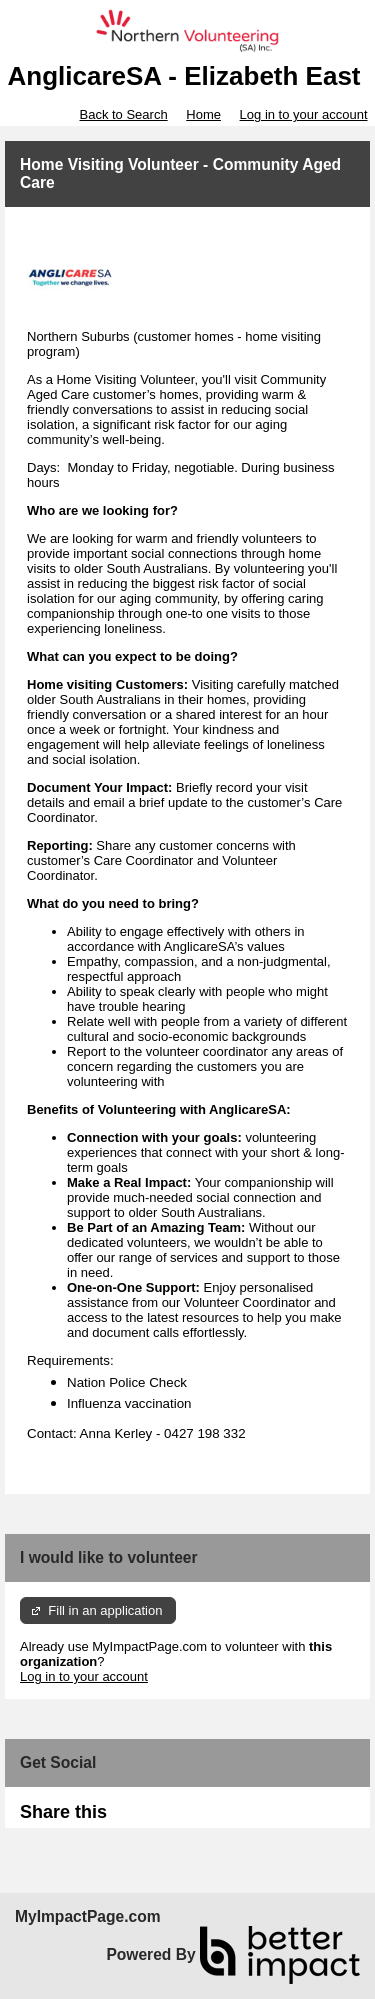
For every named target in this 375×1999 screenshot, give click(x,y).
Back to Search (123, 114)
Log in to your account (304, 114)
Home (203, 114)
